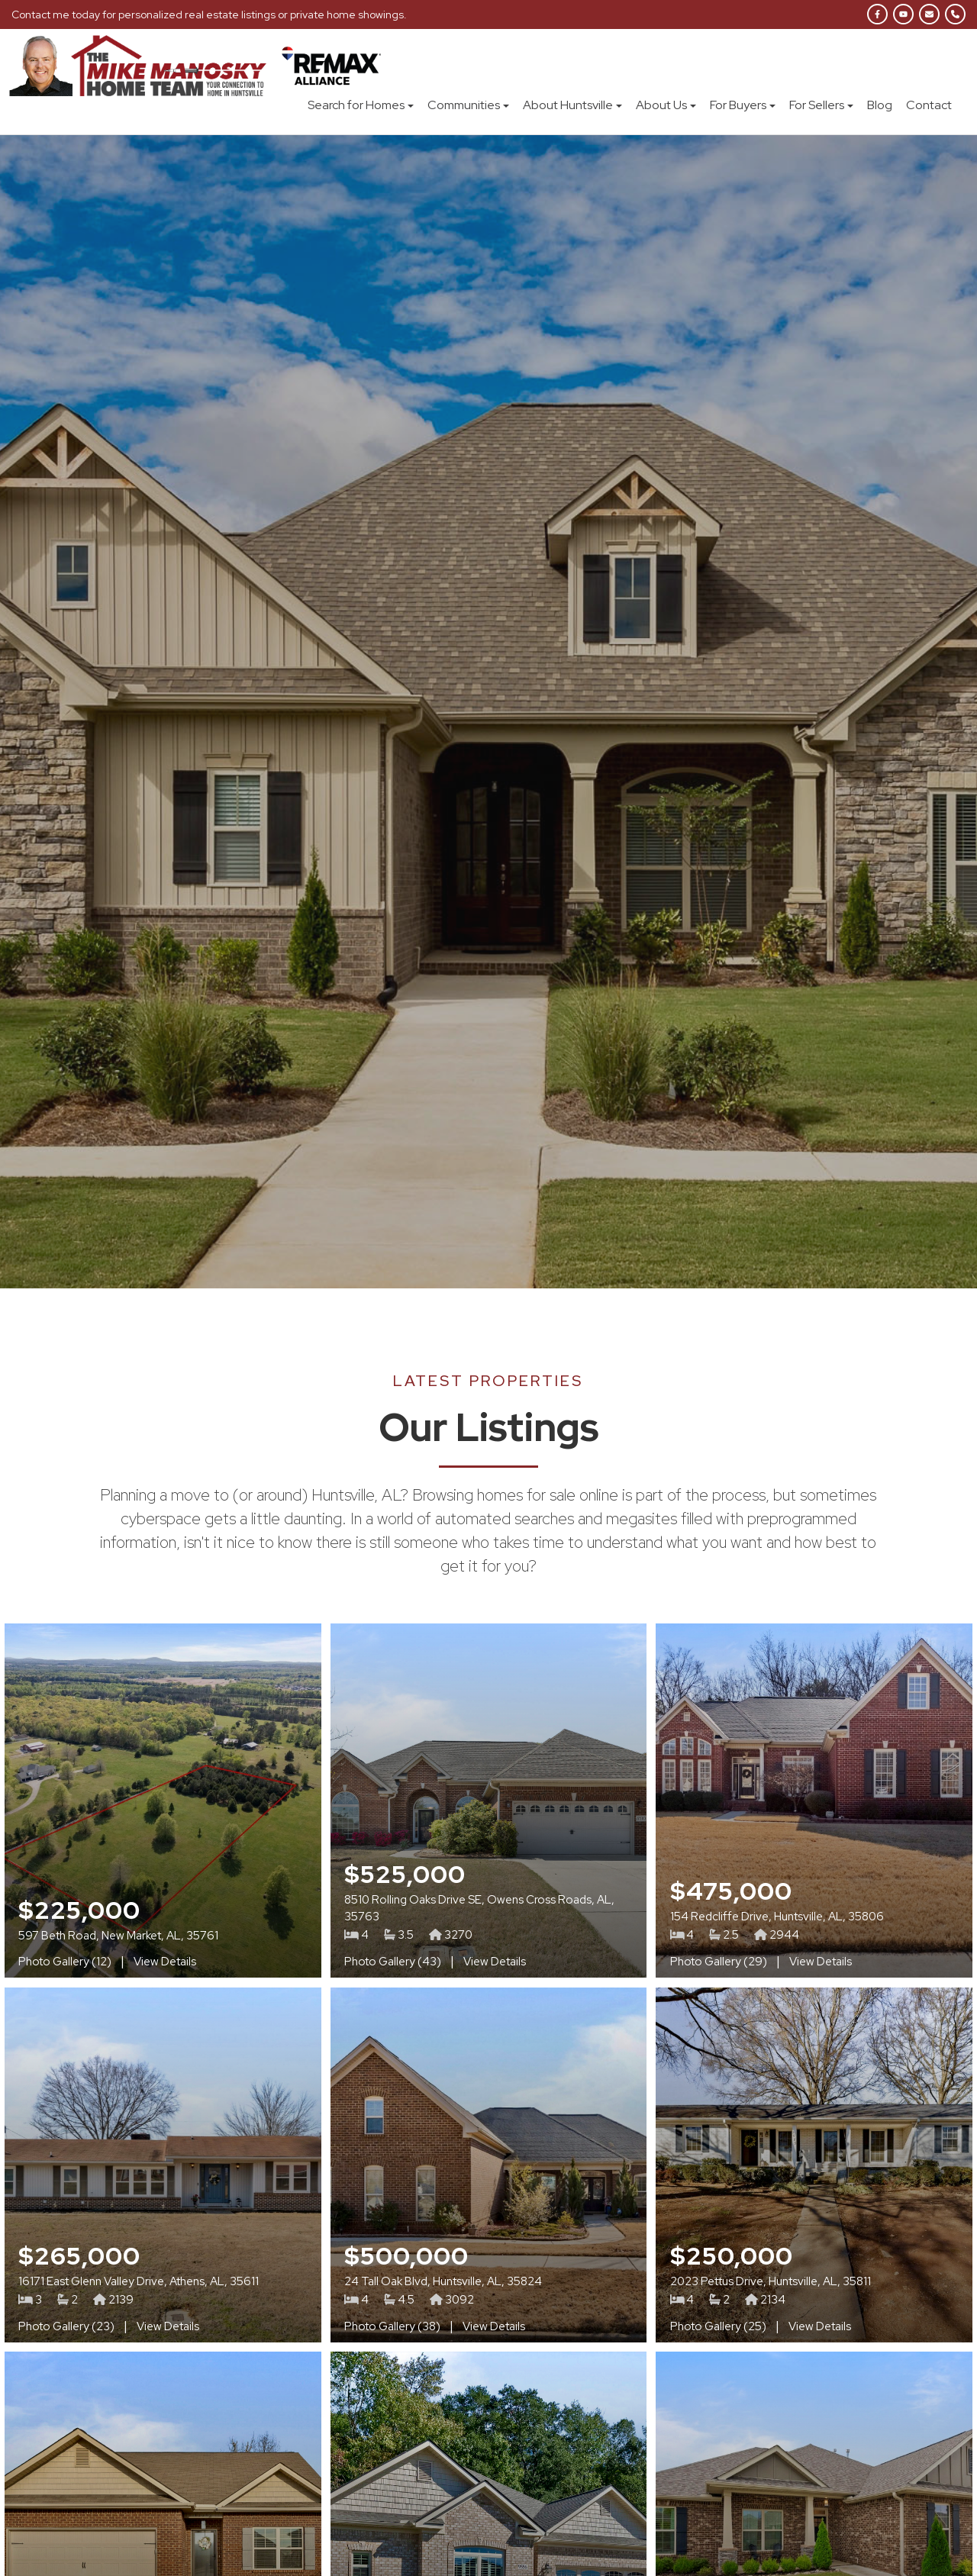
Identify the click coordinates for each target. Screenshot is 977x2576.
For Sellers (821, 105)
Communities (468, 105)
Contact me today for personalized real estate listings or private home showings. (209, 14)
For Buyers (742, 105)
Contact (929, 105)
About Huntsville (572, 105)
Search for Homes (361, 105)
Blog (879, 105)
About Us (666, 105)
